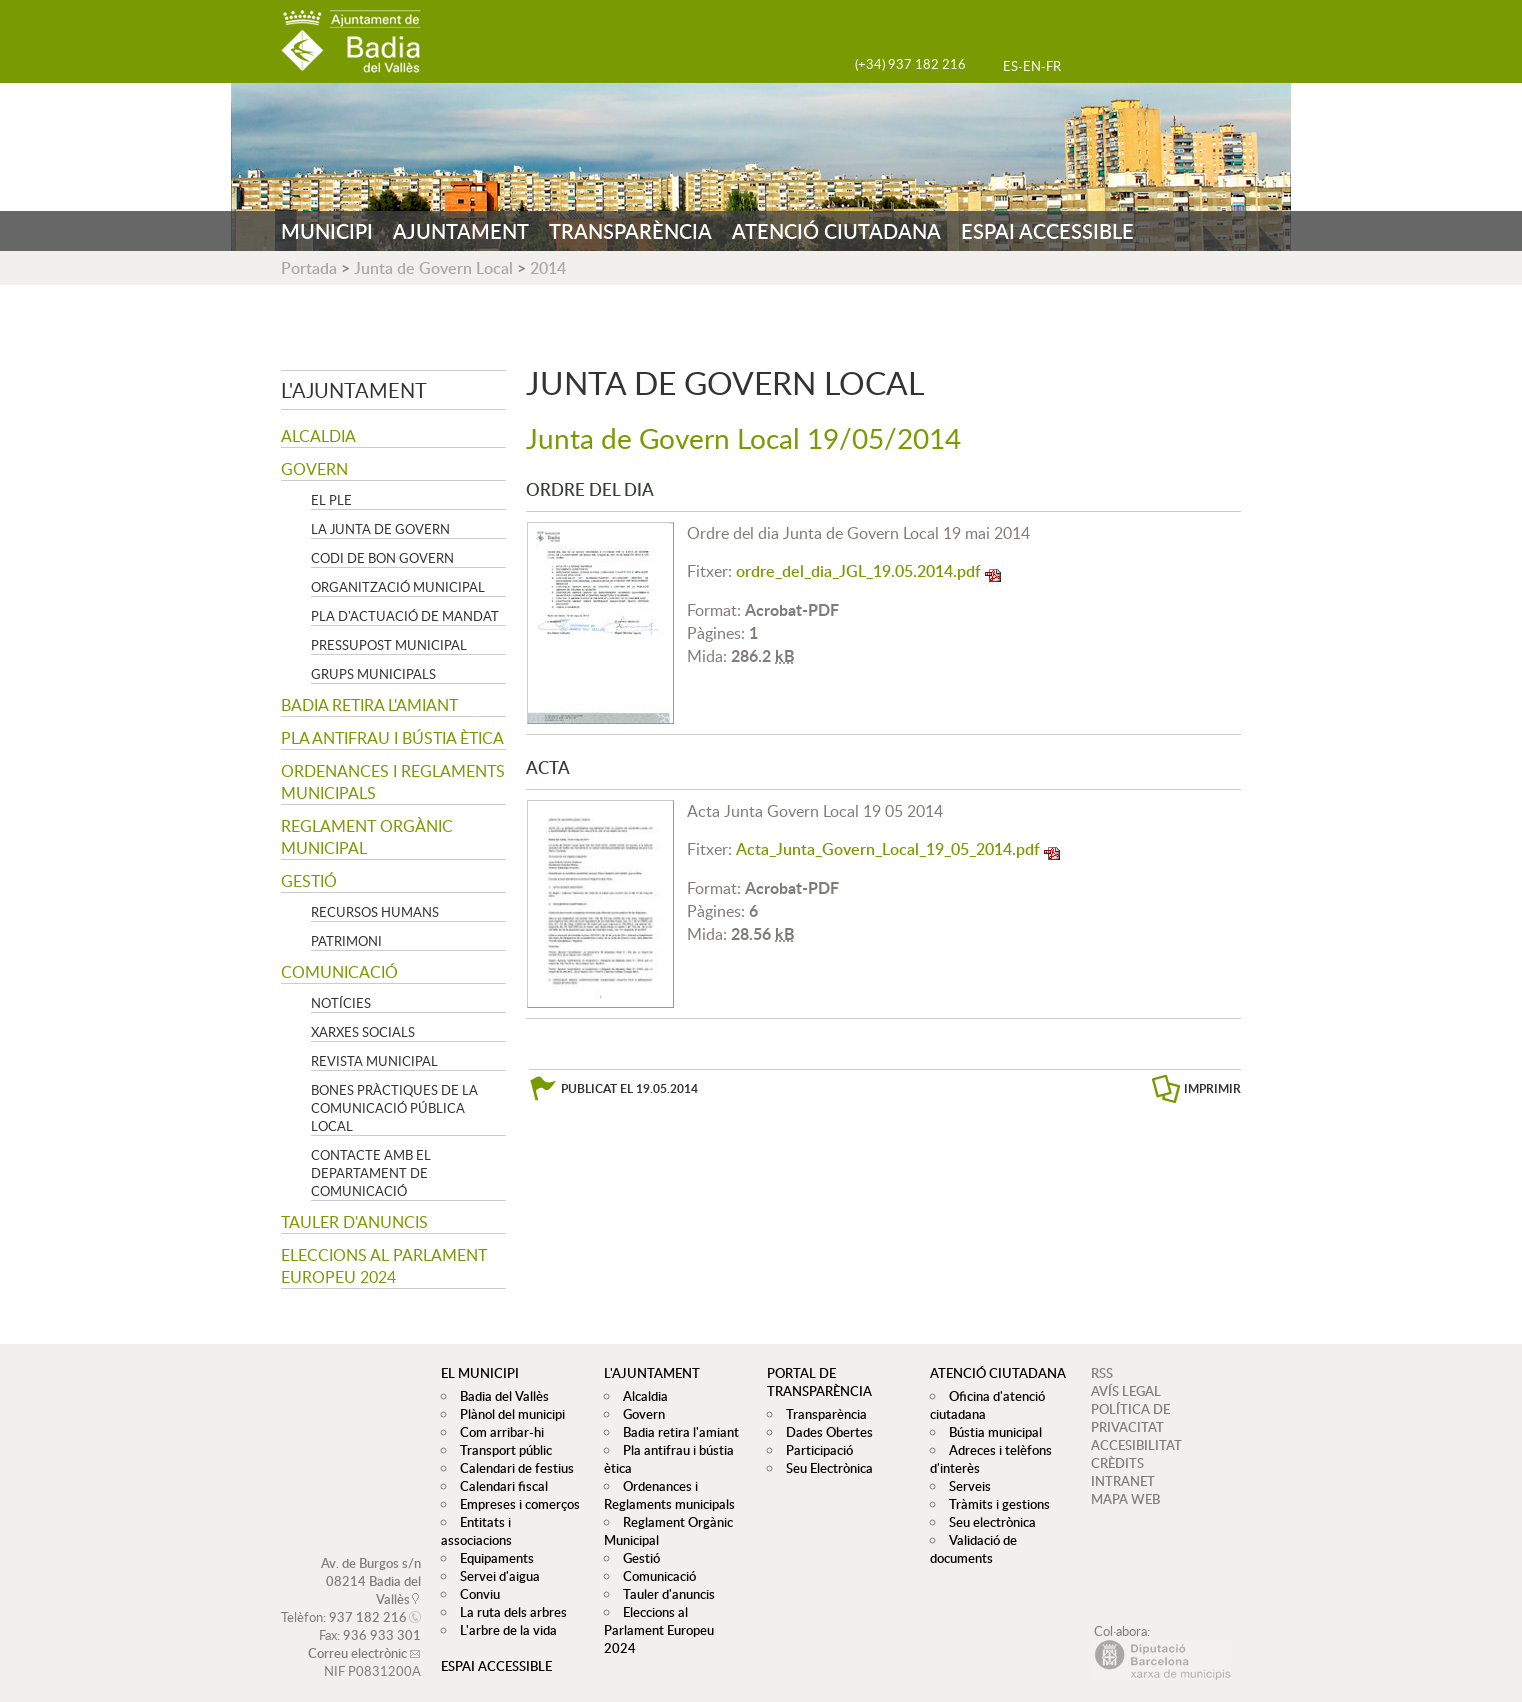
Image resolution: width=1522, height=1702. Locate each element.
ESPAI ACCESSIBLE (1047, 231)
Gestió (309, 881)
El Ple (331, 500)
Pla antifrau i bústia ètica (392, 738)
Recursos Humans (375, 912)
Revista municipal (374, 1061)
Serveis (965, 1486)
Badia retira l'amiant (369, 705)
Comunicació (339, 972)
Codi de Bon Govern (382, 558)
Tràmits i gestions (994, 1504)
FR (1053, 66)
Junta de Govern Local (433, 268)
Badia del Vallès (499, 1396)
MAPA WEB (1125, 1499)
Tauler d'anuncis (354, 1222)
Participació (814, 1450)
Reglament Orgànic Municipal (367, 837)
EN (1032, 66)
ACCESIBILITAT (1136, 1445)
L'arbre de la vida (503, 1612)
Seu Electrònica (824, 1468)
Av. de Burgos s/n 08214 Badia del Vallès (371, 1563)
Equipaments (492, 1540)
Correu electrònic (357, 1635)
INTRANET (1123, 1481)
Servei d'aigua (495, 1558)
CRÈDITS (1117, 1463)
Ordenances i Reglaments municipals (393, 782)
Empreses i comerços (515, 1504)
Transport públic (501, 1450)
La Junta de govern (380, 529)
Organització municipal (398, 587)
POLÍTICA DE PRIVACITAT (1130, 1418)
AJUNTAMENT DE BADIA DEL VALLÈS (351, 41)
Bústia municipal (990, 1432)
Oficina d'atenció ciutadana (985, 1405)
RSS (1102, 1373)
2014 (548, 268)
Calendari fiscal (499, 1486)
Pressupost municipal (389, 645)
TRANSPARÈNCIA (630, 231)
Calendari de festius (512, 1468)
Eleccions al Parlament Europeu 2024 (384, 1266)
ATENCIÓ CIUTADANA (836, 231)
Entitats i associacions (517, 1522)
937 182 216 (368, 1599)
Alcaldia (318, 436)
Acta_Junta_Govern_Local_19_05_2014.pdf (888, 849)
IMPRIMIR (1212, 1088)
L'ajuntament (354, 390)
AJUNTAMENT (461, 231)
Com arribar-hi (497, 1432)
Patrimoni (346, 941)
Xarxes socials (363, 1032)
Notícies (341, 1003)
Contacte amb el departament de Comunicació (371, 1173)
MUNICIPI (327, 231)
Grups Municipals (373, 674)
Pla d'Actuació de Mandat (405, 616)
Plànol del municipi (507, 1414)
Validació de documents (971, 1549)
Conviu (475, 1576)
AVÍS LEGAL (1126, 1391)
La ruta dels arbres (508, 1594)
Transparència (821, 1414)
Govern (314, 469)
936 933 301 (382, 1617)
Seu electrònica (987, 1522)
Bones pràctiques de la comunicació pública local (394, 1108)
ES (1010, 66)
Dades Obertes (824, 1432)
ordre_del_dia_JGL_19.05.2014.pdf (858, 571)
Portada (309, 268)
